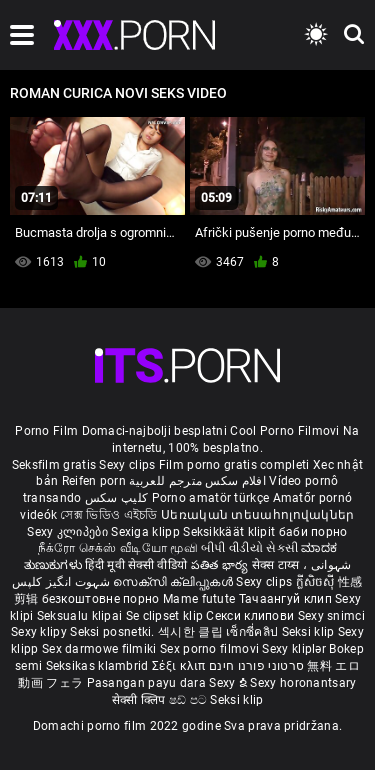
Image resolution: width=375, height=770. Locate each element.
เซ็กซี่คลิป (253, 632)
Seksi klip (310, 632)
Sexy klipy (40, 632)
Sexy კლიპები (69, 532)
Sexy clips (128, 465)
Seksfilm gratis (54, 465)
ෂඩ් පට (190, 700)
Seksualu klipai (81, 616)
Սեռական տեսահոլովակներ (258, 515)
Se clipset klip (166, 616)
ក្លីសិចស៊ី (317, 582)
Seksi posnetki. (114, 632)
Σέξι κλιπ (180, 666)
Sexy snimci (331, 616)
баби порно (313, 532)
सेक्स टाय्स (277, 565)
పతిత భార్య (221, 565)
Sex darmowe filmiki (99, 649)
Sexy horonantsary (303, 683)
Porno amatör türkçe (211, 498)
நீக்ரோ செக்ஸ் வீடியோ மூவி (118, 548)
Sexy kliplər (295, 649)
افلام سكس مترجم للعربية (197, 481)
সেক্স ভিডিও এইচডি (108, 515)
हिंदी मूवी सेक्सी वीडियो (136, 565)
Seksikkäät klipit (230, 532)
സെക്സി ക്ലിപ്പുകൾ (174, 582)
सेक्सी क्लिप (140, 700)
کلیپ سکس (116, 498)
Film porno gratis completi (234, 465)
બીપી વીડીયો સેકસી (249, 548)
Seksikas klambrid (99, 666)
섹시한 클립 (192, 632)
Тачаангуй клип (287, 599)
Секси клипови (251, 616)
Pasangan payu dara (148, 683)
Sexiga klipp (147, 532)
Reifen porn (94, 481)
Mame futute (199, 599)
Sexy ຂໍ (229, 683)
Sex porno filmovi (209, 649)
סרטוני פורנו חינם (256, 666)
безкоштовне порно (101, 599)
